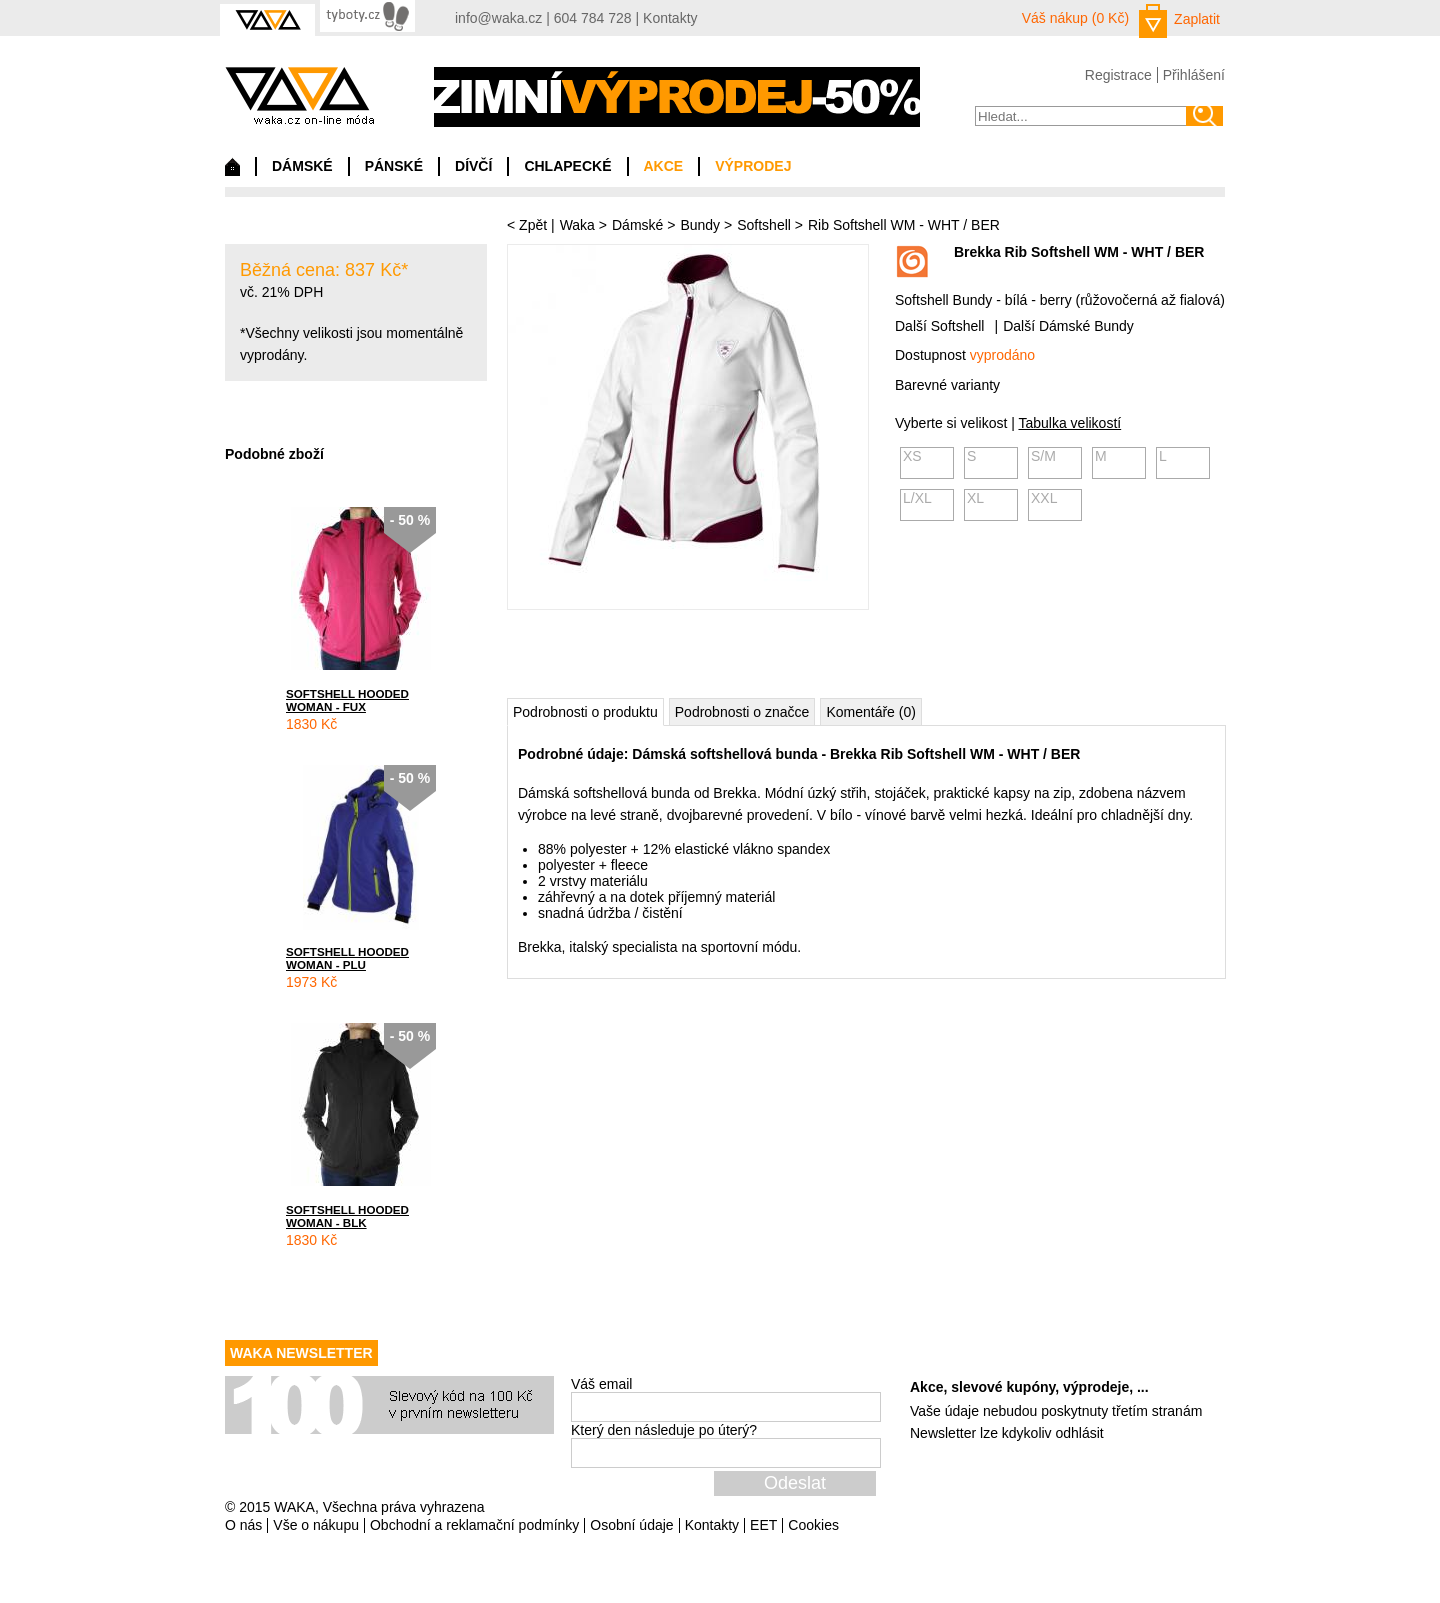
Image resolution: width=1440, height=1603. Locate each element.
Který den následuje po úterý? (664, 1430)
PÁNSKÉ (394, 166)
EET (763, 1525)
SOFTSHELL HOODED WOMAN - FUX (347, 700)
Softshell (764, 225)
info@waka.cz (498, 18)
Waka (577, 225)
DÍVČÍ (473, 166)
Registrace (1118, 75)
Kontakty (670, 18)
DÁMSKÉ (302, 166)
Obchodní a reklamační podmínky (474, 1525)
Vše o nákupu (316, 1525)
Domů (232, 172)
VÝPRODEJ (753, 166)
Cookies (813, 1525)
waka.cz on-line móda (299, 95)
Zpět (533, 225)
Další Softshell (939, 326)
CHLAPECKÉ (567, 166)
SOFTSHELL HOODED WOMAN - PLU (347, 958)
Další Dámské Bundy (1068, 326)
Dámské (637, 225)
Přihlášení (1194, 75)
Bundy (700, 225)
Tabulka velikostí (1069, 423)
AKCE (664, 166)
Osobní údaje (631, 1525)
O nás (243, 1525)
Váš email (601, 1384)
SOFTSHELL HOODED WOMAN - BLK (347, 1216)
